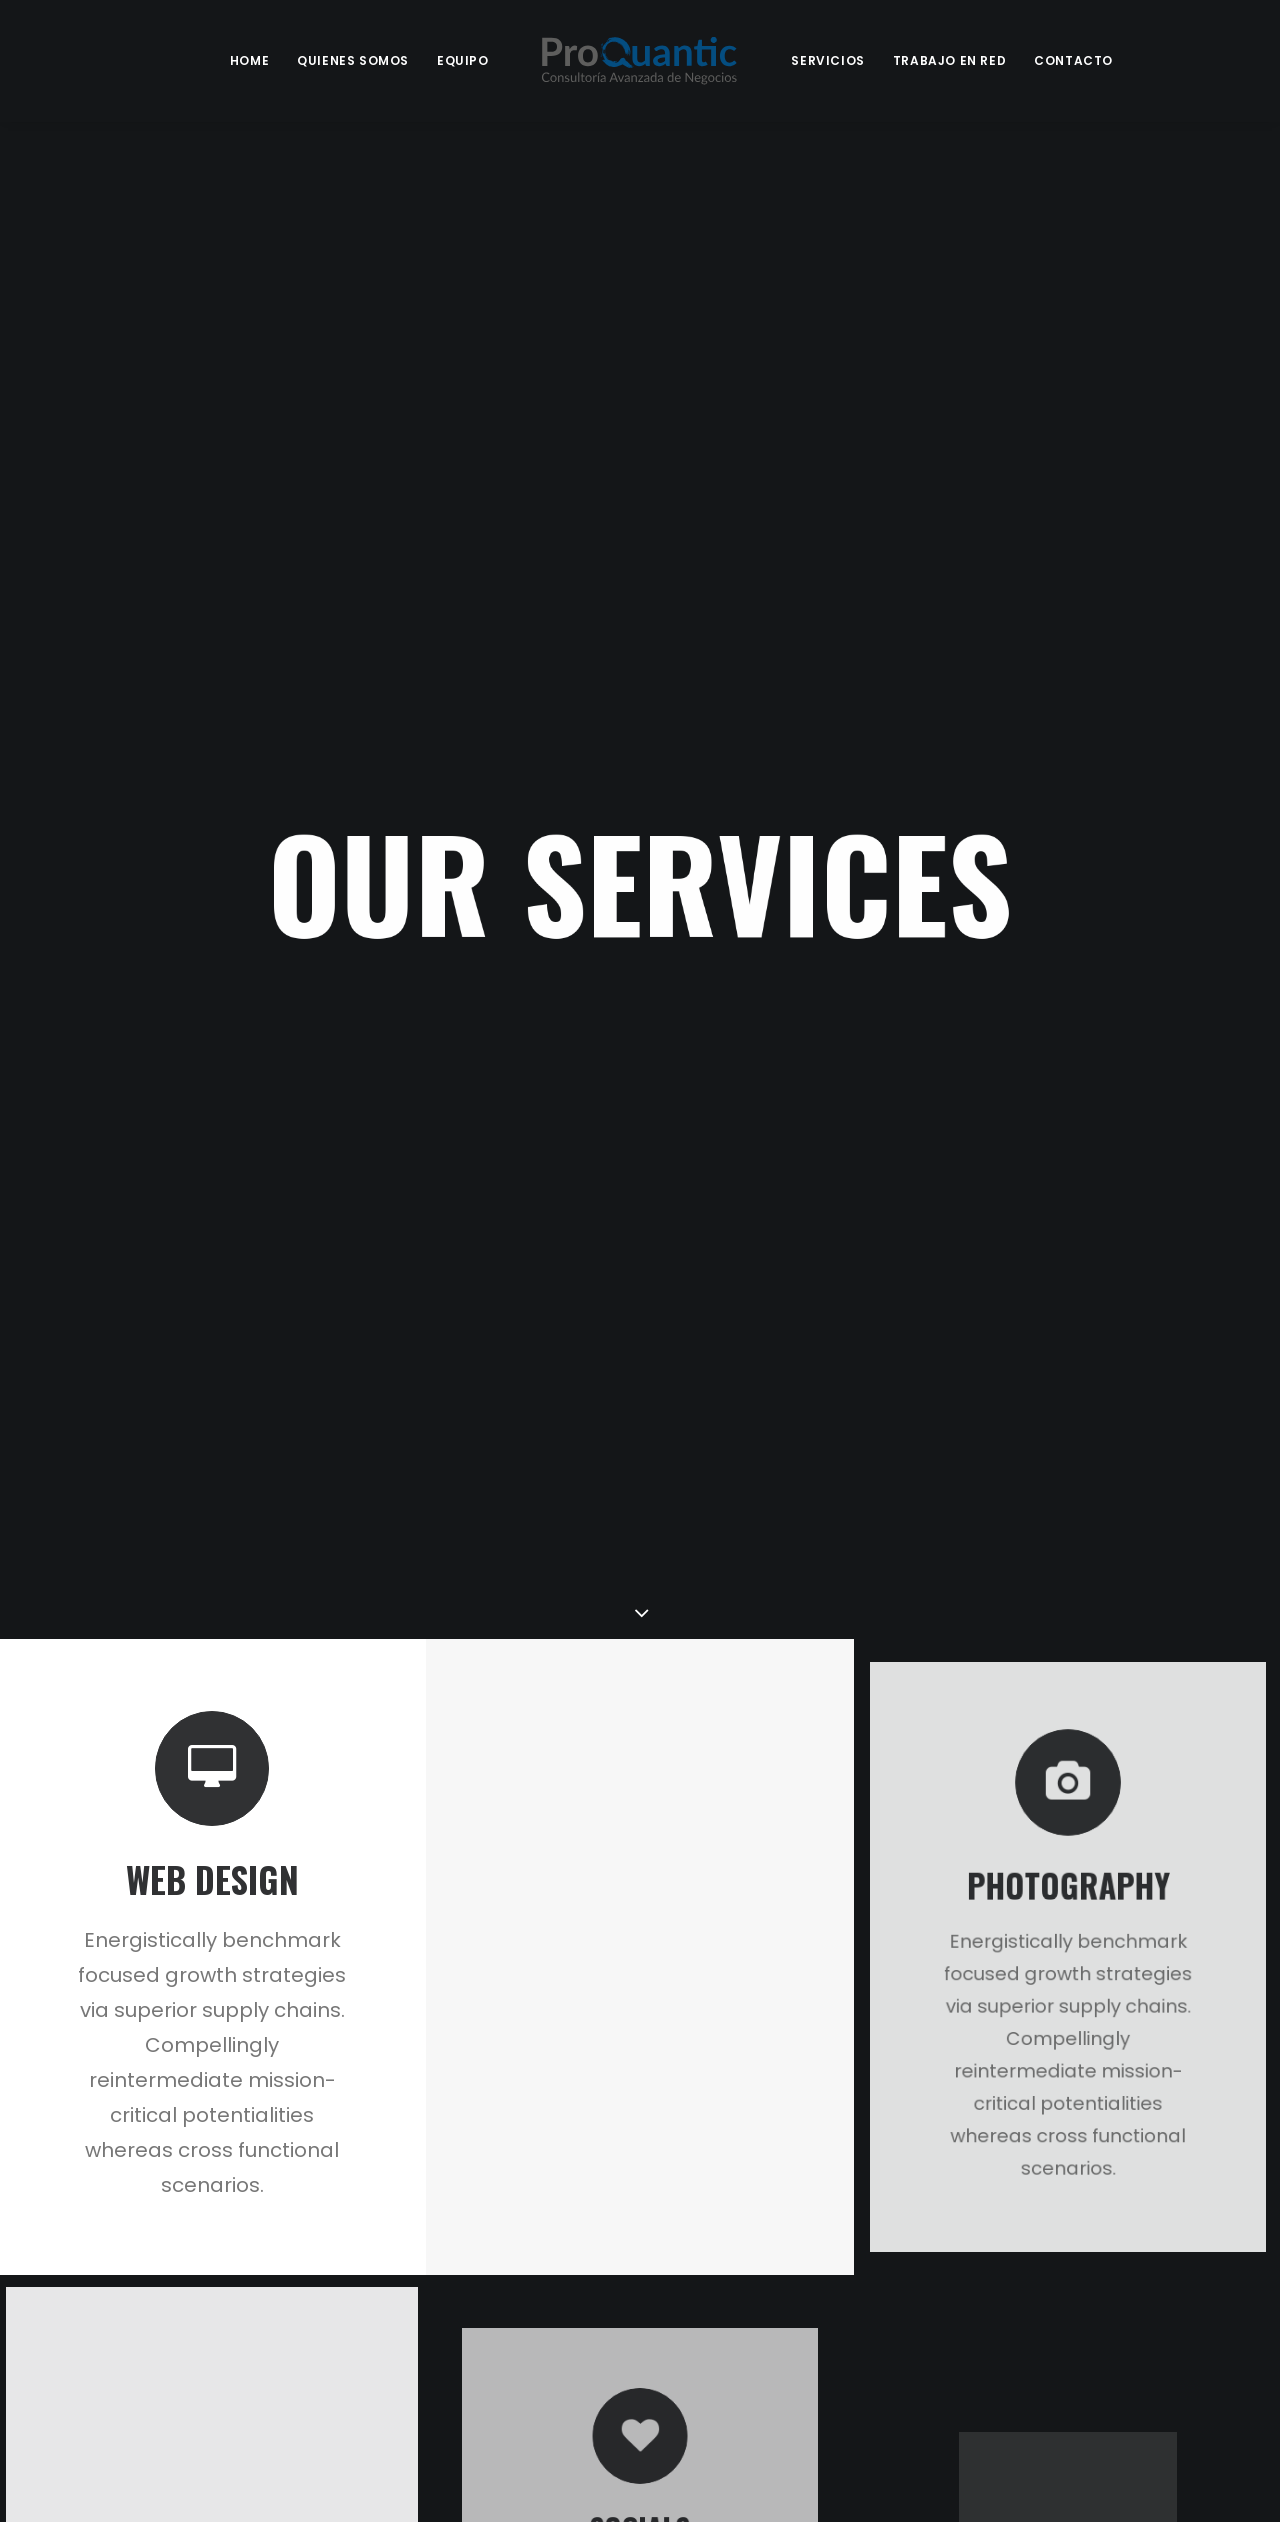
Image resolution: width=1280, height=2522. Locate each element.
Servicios (827, 60)
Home (249, 60)
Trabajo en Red (949, 60)
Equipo (463, 60)
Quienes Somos (353, 60)
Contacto (1073, 60)
